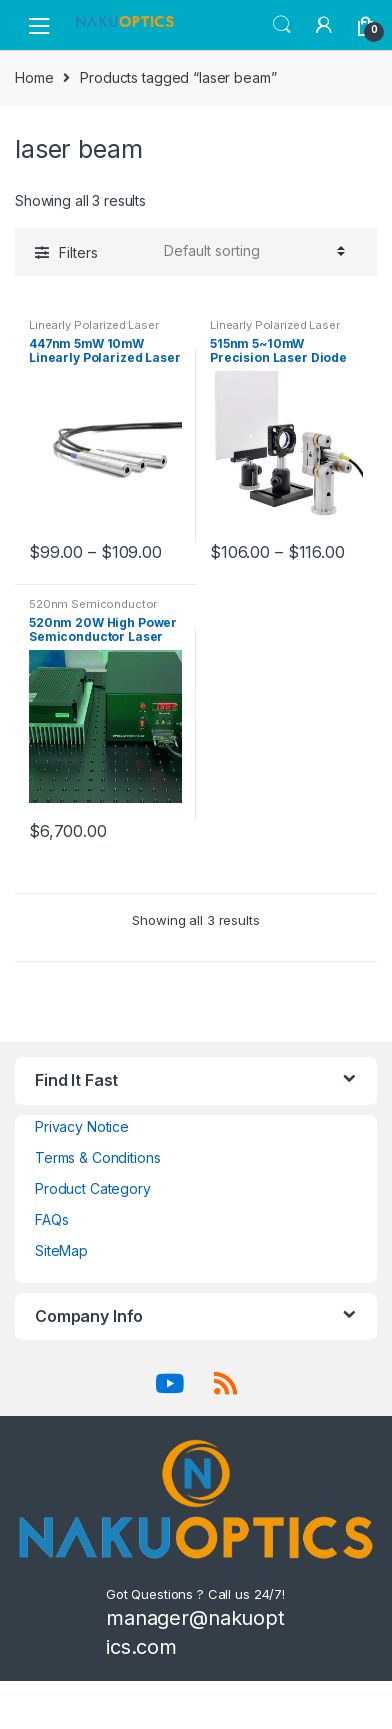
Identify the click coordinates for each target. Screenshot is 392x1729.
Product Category (93, 1188)
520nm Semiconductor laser (93, 610)
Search (282, 25)
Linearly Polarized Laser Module (94, 331)
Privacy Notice (82, 1126)
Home (34, 77)
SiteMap (61, 1250)
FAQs (51, 1219)
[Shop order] (251, 251)
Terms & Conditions (97, 1157)
